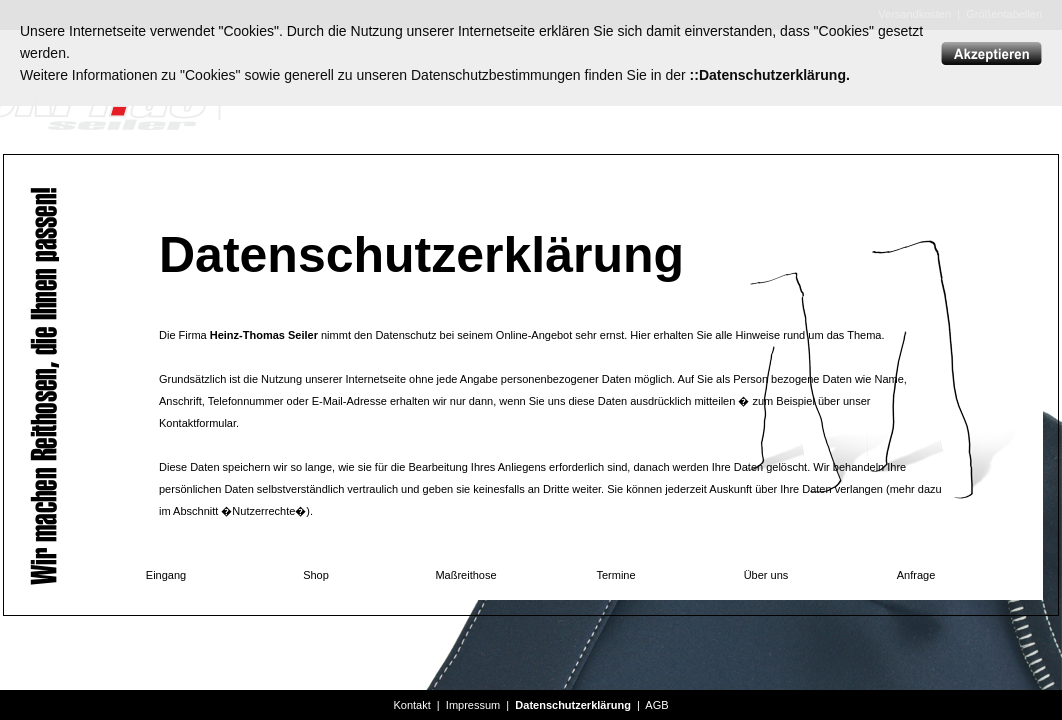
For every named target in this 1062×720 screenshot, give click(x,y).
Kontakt (411, 705)
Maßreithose (465, 575)
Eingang (166, 575)
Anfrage (916, 575)
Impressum (473, 705)
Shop (316, 575)
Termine (615, 575)
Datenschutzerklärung (573, 705)
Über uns (766, 575)
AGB (656, 705)
